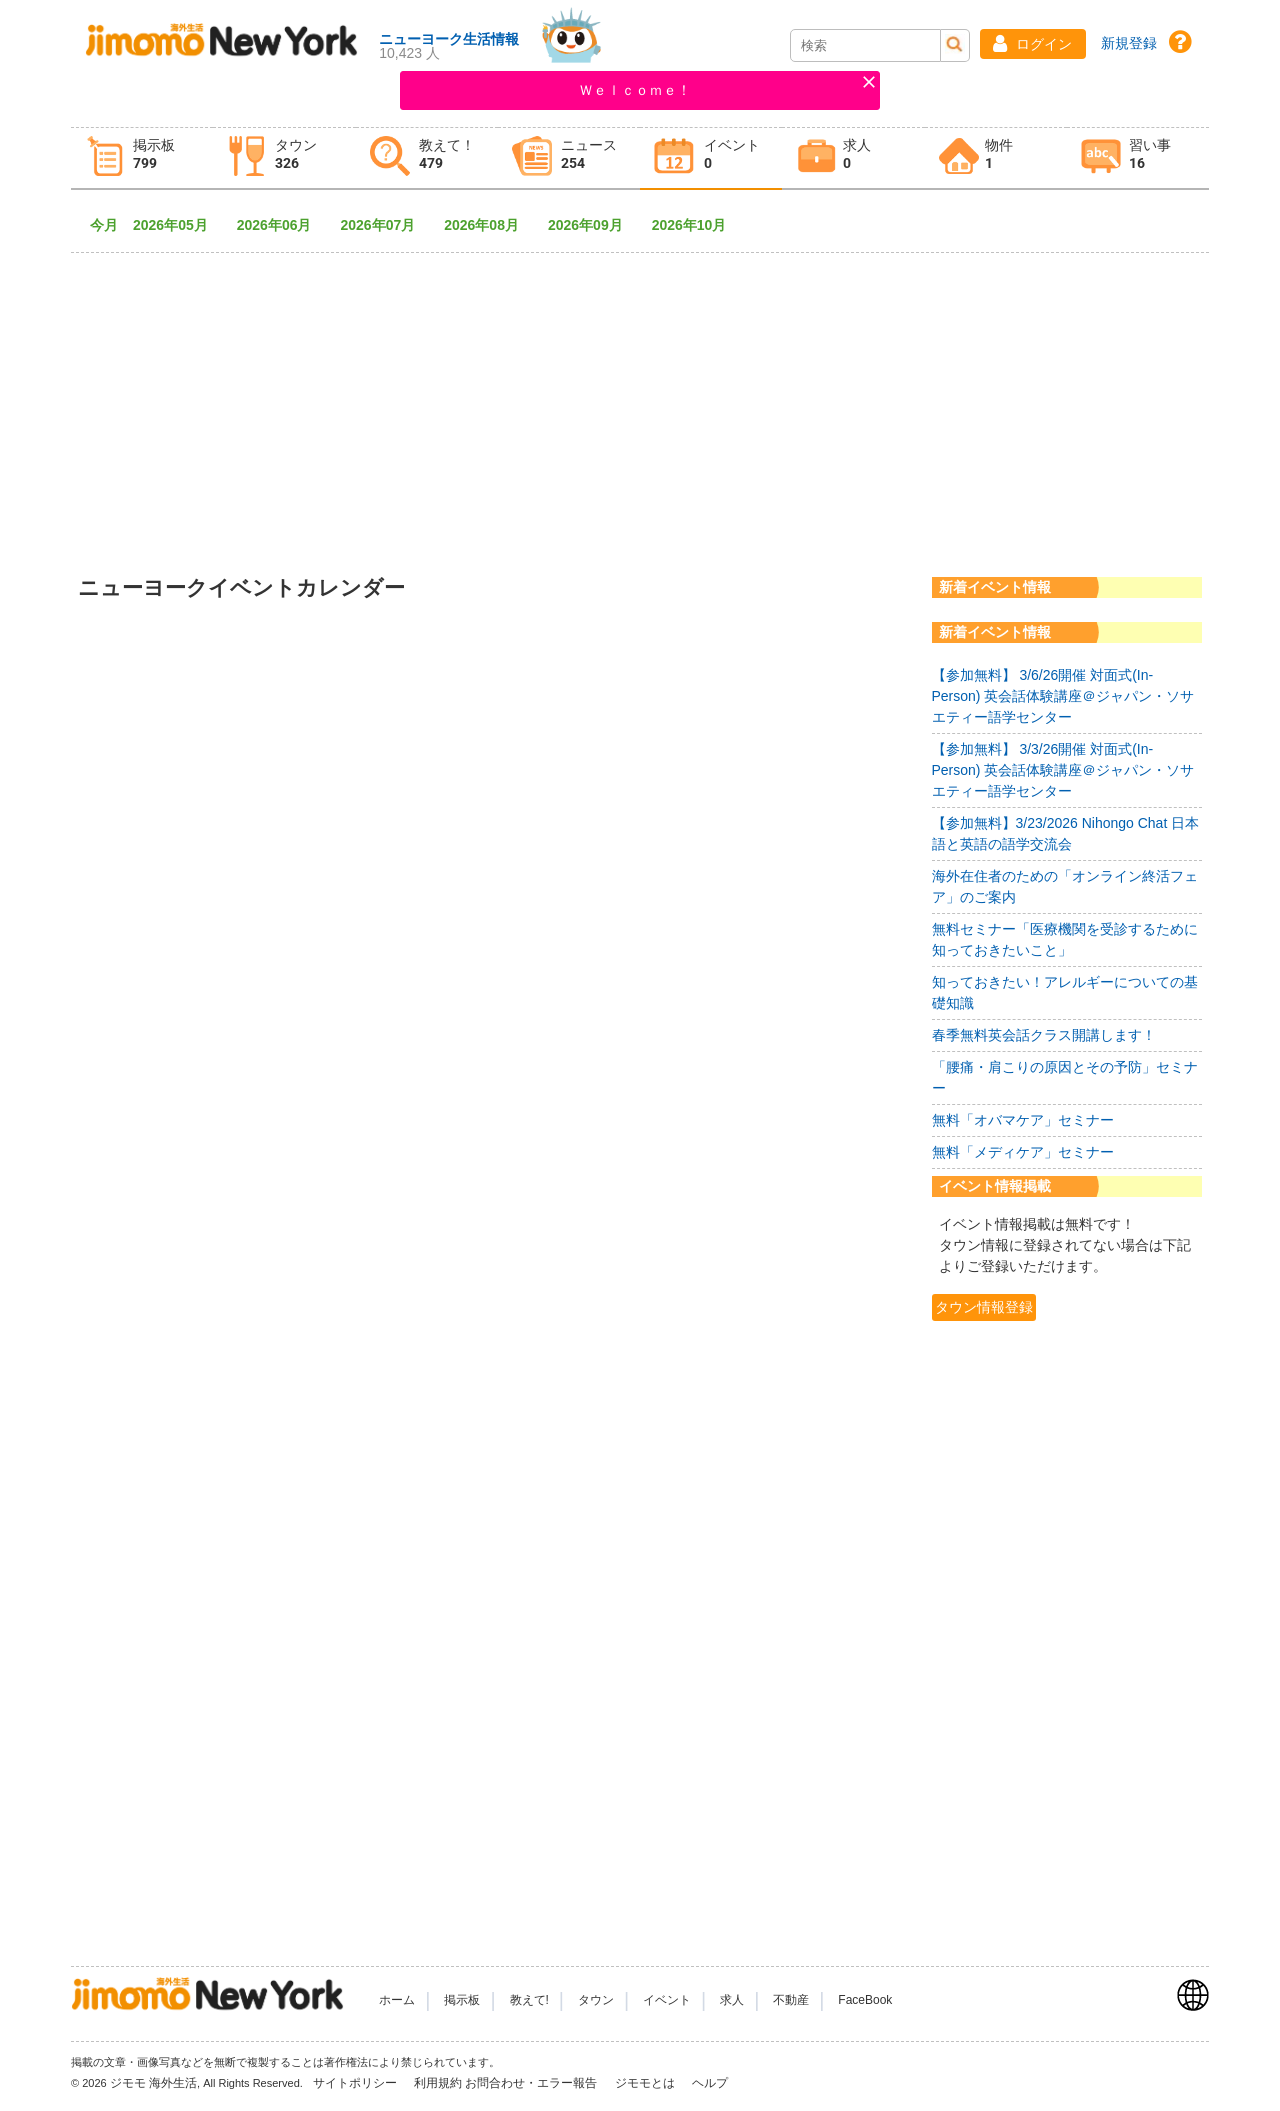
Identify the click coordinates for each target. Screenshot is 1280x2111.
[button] (1033, 44)
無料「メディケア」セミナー (1023, 1152)
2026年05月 (177, 225)
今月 (104, 225)
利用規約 (438, 2083)
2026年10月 (696, 225)
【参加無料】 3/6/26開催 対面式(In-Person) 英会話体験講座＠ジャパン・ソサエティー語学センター (1063, 696)
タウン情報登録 (984, 1307)
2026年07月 (384, 225)
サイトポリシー (356, 2083)
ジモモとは (646, 2083)
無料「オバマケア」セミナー (1023, 1120)
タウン (596, 2000)
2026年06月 (281, 225)
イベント (667, 2000)
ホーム (397, 2000)
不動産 (791, 2000)
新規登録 (1129, 43)
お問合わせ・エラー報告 (532, 2083)
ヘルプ (710, 2083)
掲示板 (462, 2000)
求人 (732, 2000)
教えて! (529, 2000)
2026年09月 (592, 225)
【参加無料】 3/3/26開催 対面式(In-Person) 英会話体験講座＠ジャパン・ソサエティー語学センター (1063, 770)
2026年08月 (488, 225)
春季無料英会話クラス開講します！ (1044, 1035)
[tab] (142, 158)
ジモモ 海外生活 (153, 2083)
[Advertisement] (640, 400)
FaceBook (865, 2000)
